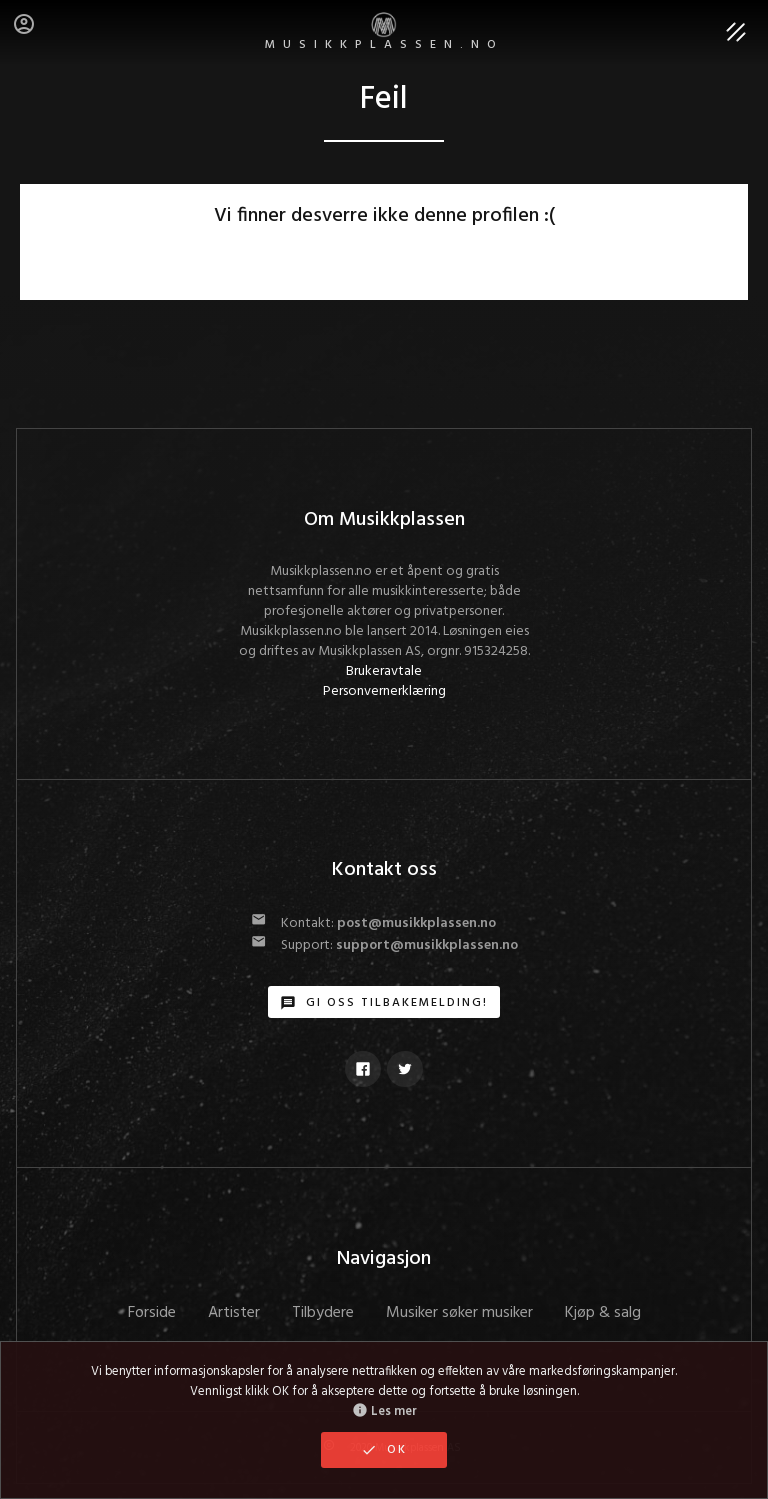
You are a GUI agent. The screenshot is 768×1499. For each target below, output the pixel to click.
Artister (234, 1313)
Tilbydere (323, 1313)
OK (384, 1450)
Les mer (384, 1412)
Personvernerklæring (384, 691)
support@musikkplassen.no (427, 945)
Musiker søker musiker (459, 1313)
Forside (152, 1313)
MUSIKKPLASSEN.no (384, 33)
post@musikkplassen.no (416, 923)
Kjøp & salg (603, 1313)
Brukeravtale (384, 671)
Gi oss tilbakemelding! (384, 1003)
